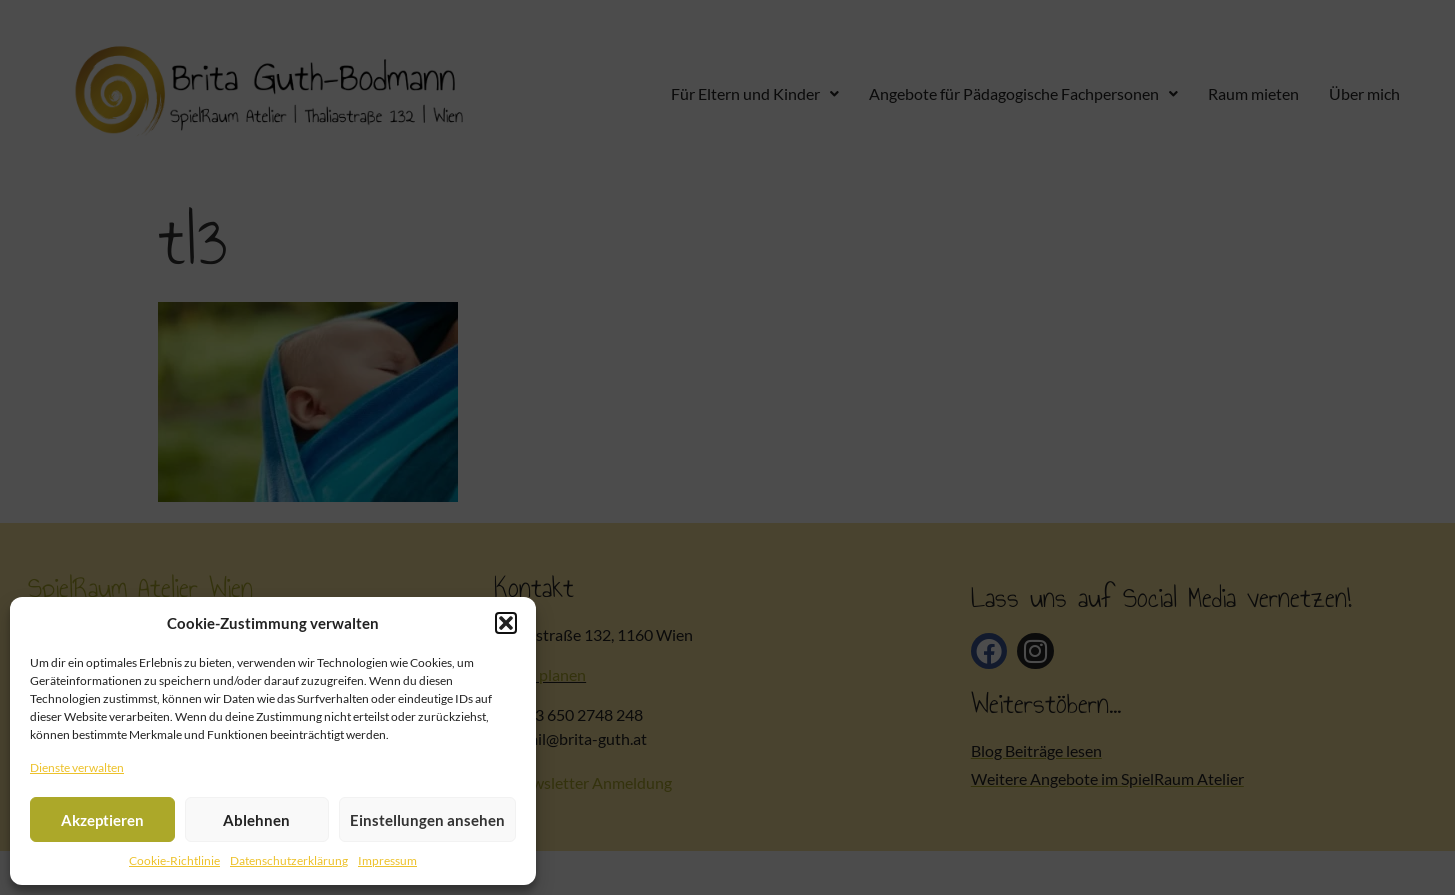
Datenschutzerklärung (289, 860)
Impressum (387, 860)
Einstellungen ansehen (427, 820)
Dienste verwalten (77, 767)
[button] (506, 623)
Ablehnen (256, 820)
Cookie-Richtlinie (174, 860)
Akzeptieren (102, 820)
